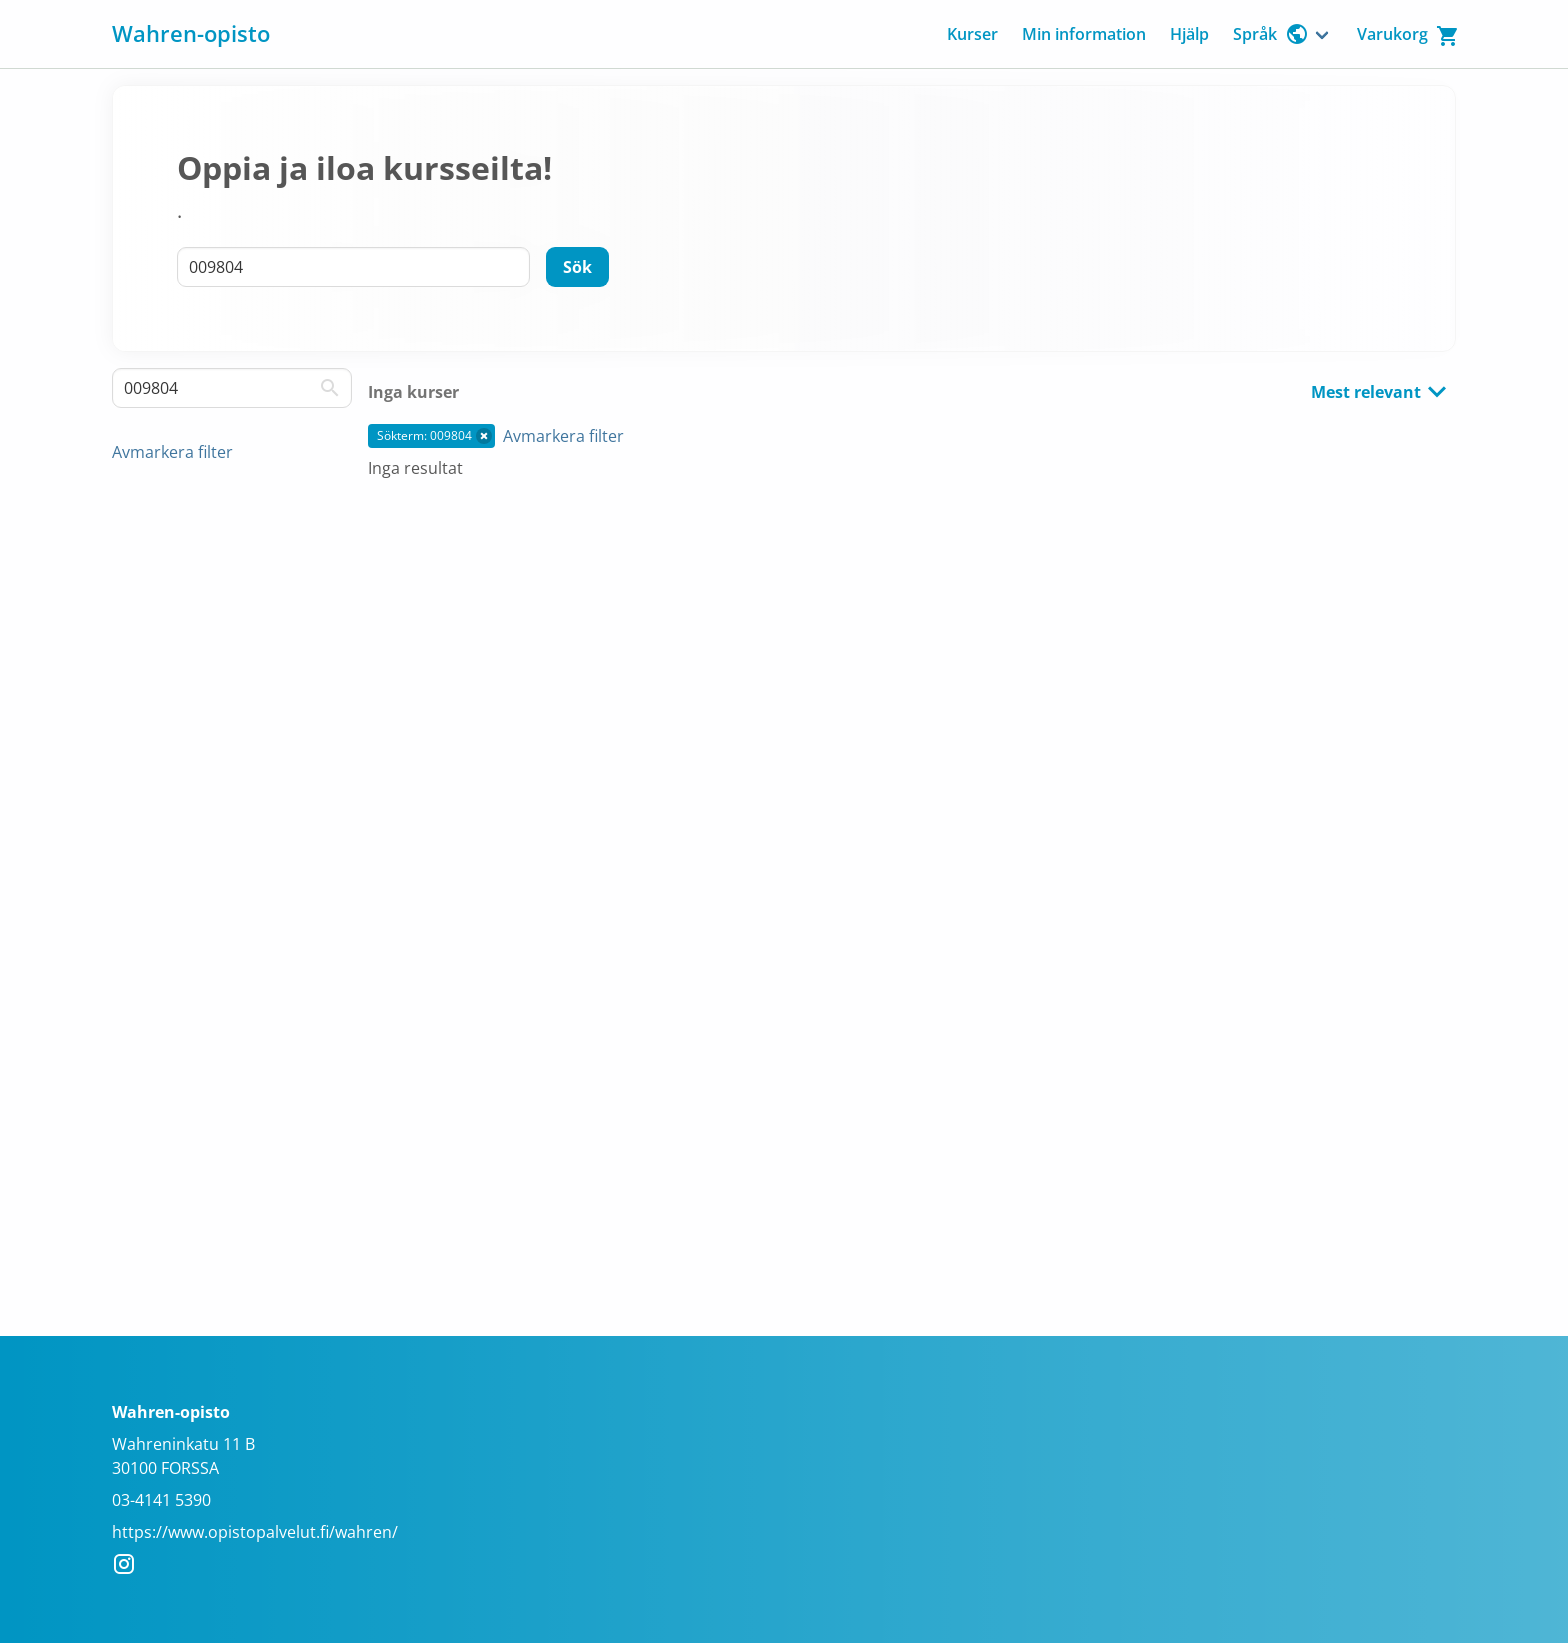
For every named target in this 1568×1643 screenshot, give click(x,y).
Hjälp (1189, 34)
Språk (1271, 34)
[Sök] (577, 267)
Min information (1084, 34)
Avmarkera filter (172, 452)
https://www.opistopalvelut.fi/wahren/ (255, 1532)
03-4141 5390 (161, 1500)
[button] (484, 436)
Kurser (972, 34)
